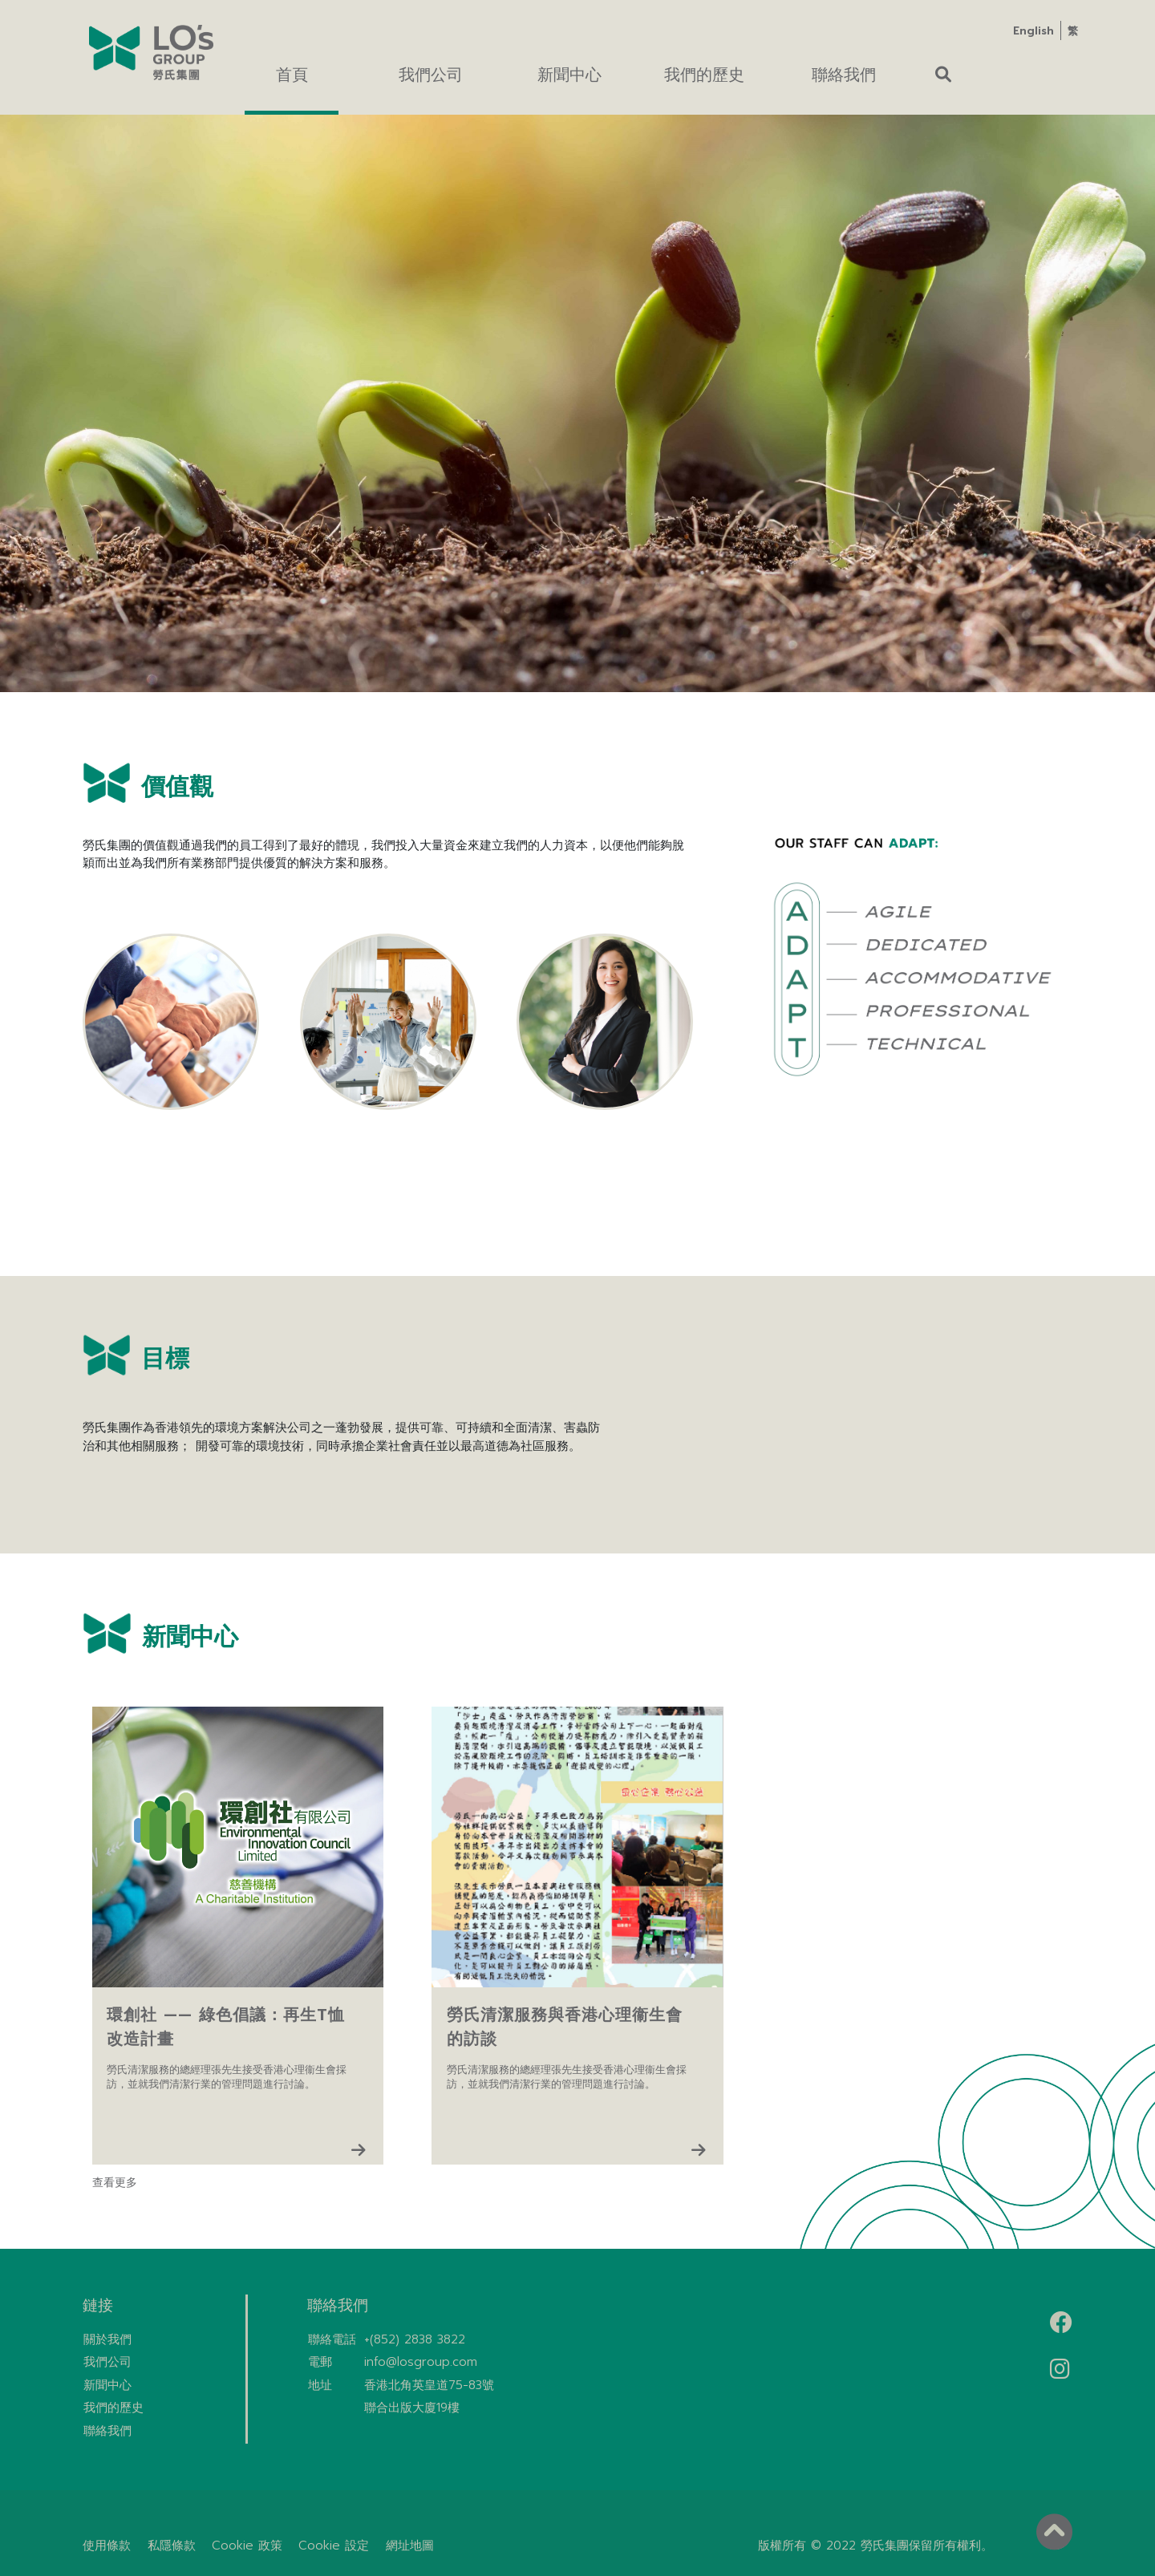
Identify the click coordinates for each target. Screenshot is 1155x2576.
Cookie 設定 (333, 2545)
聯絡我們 (107, 2431)
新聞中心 (107, 2385)
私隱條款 (172, 2545)
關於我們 (107, 2339)
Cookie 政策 (247, 2545)
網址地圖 (410, 2545)
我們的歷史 (113, 2407)
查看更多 (114, 2182)
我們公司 (107, 2362)
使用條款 (107, 2545)
